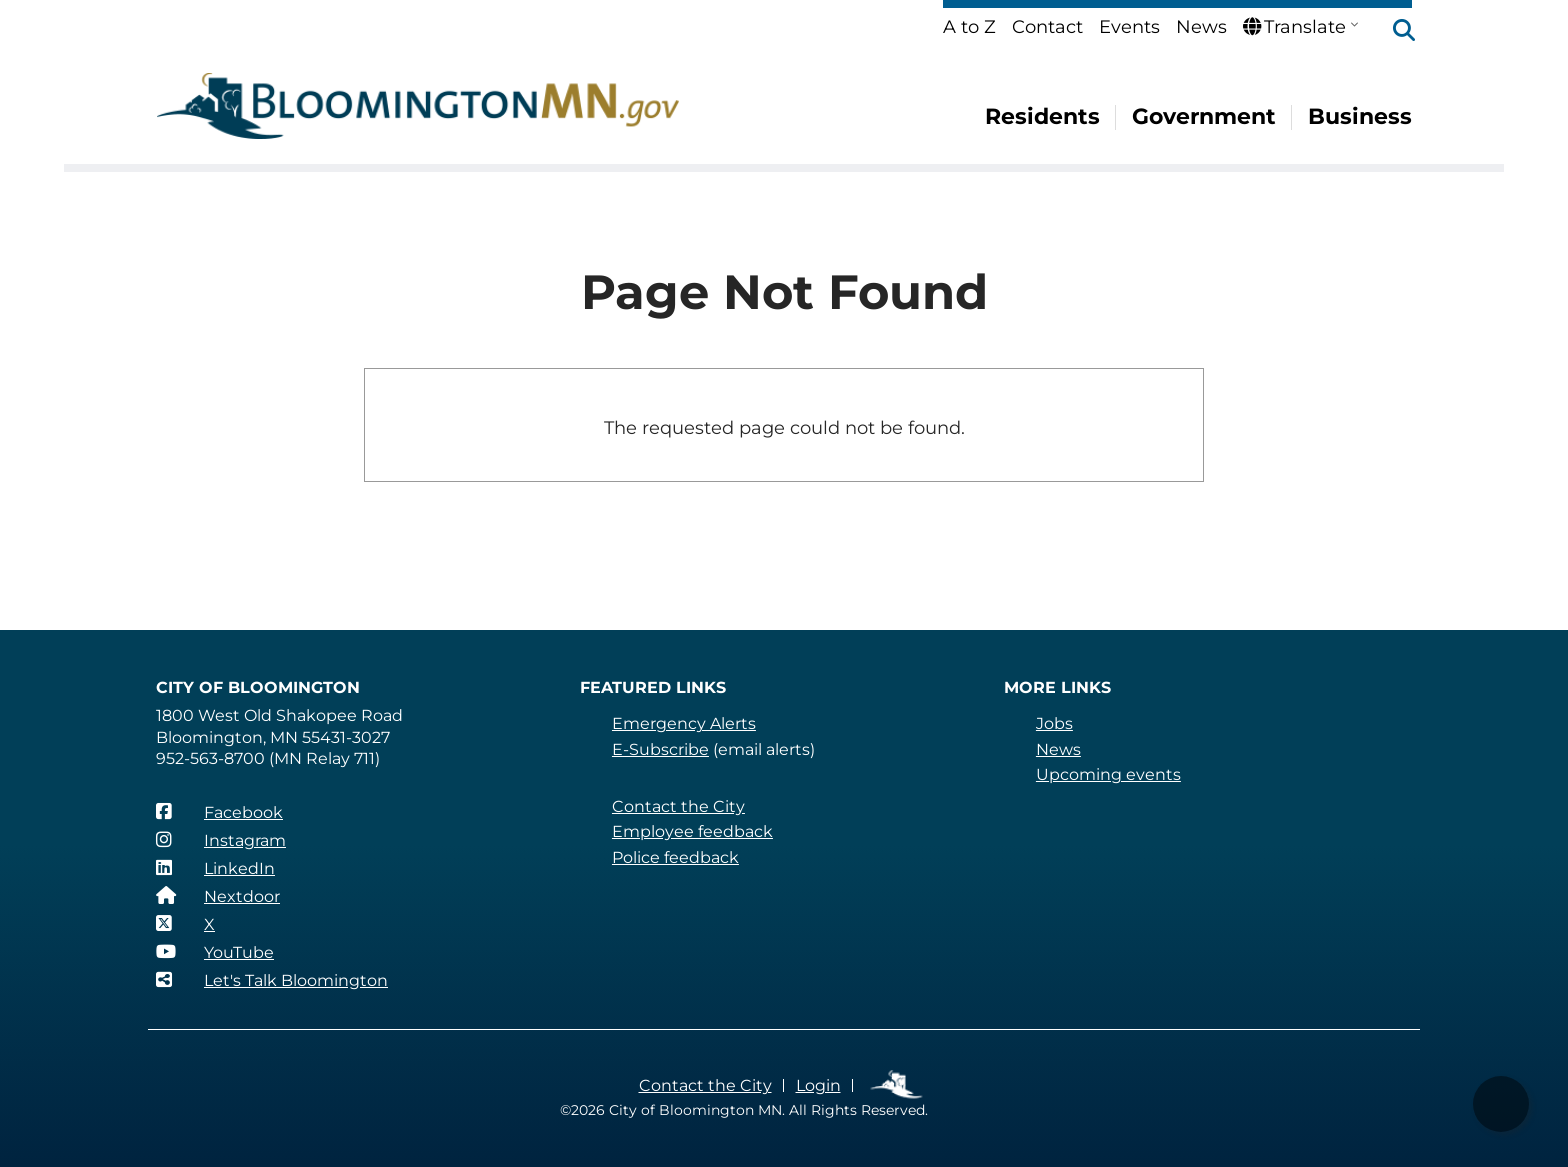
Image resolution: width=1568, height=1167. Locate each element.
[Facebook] (219, 812)
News (1201, 27)
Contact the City (678, 806)
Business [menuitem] (1360, 116)
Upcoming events (1108, 774)
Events (1129, 27)
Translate (1294, 27)
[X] (185, 924)
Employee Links (897, 1085)
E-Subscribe (660, 749)
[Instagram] (221, 840)
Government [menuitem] (1204, 116)
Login (818, 1085)
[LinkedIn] (215, 868)
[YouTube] (215, 952)
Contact (1047, 27)
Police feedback (675, 857)
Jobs (1054, 723)
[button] (1394, 32)
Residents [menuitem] (1042, 116)
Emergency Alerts (684, 723)
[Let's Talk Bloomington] (272, 980)
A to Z (969, 27)
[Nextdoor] (218, 896)
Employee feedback (692, 831)
